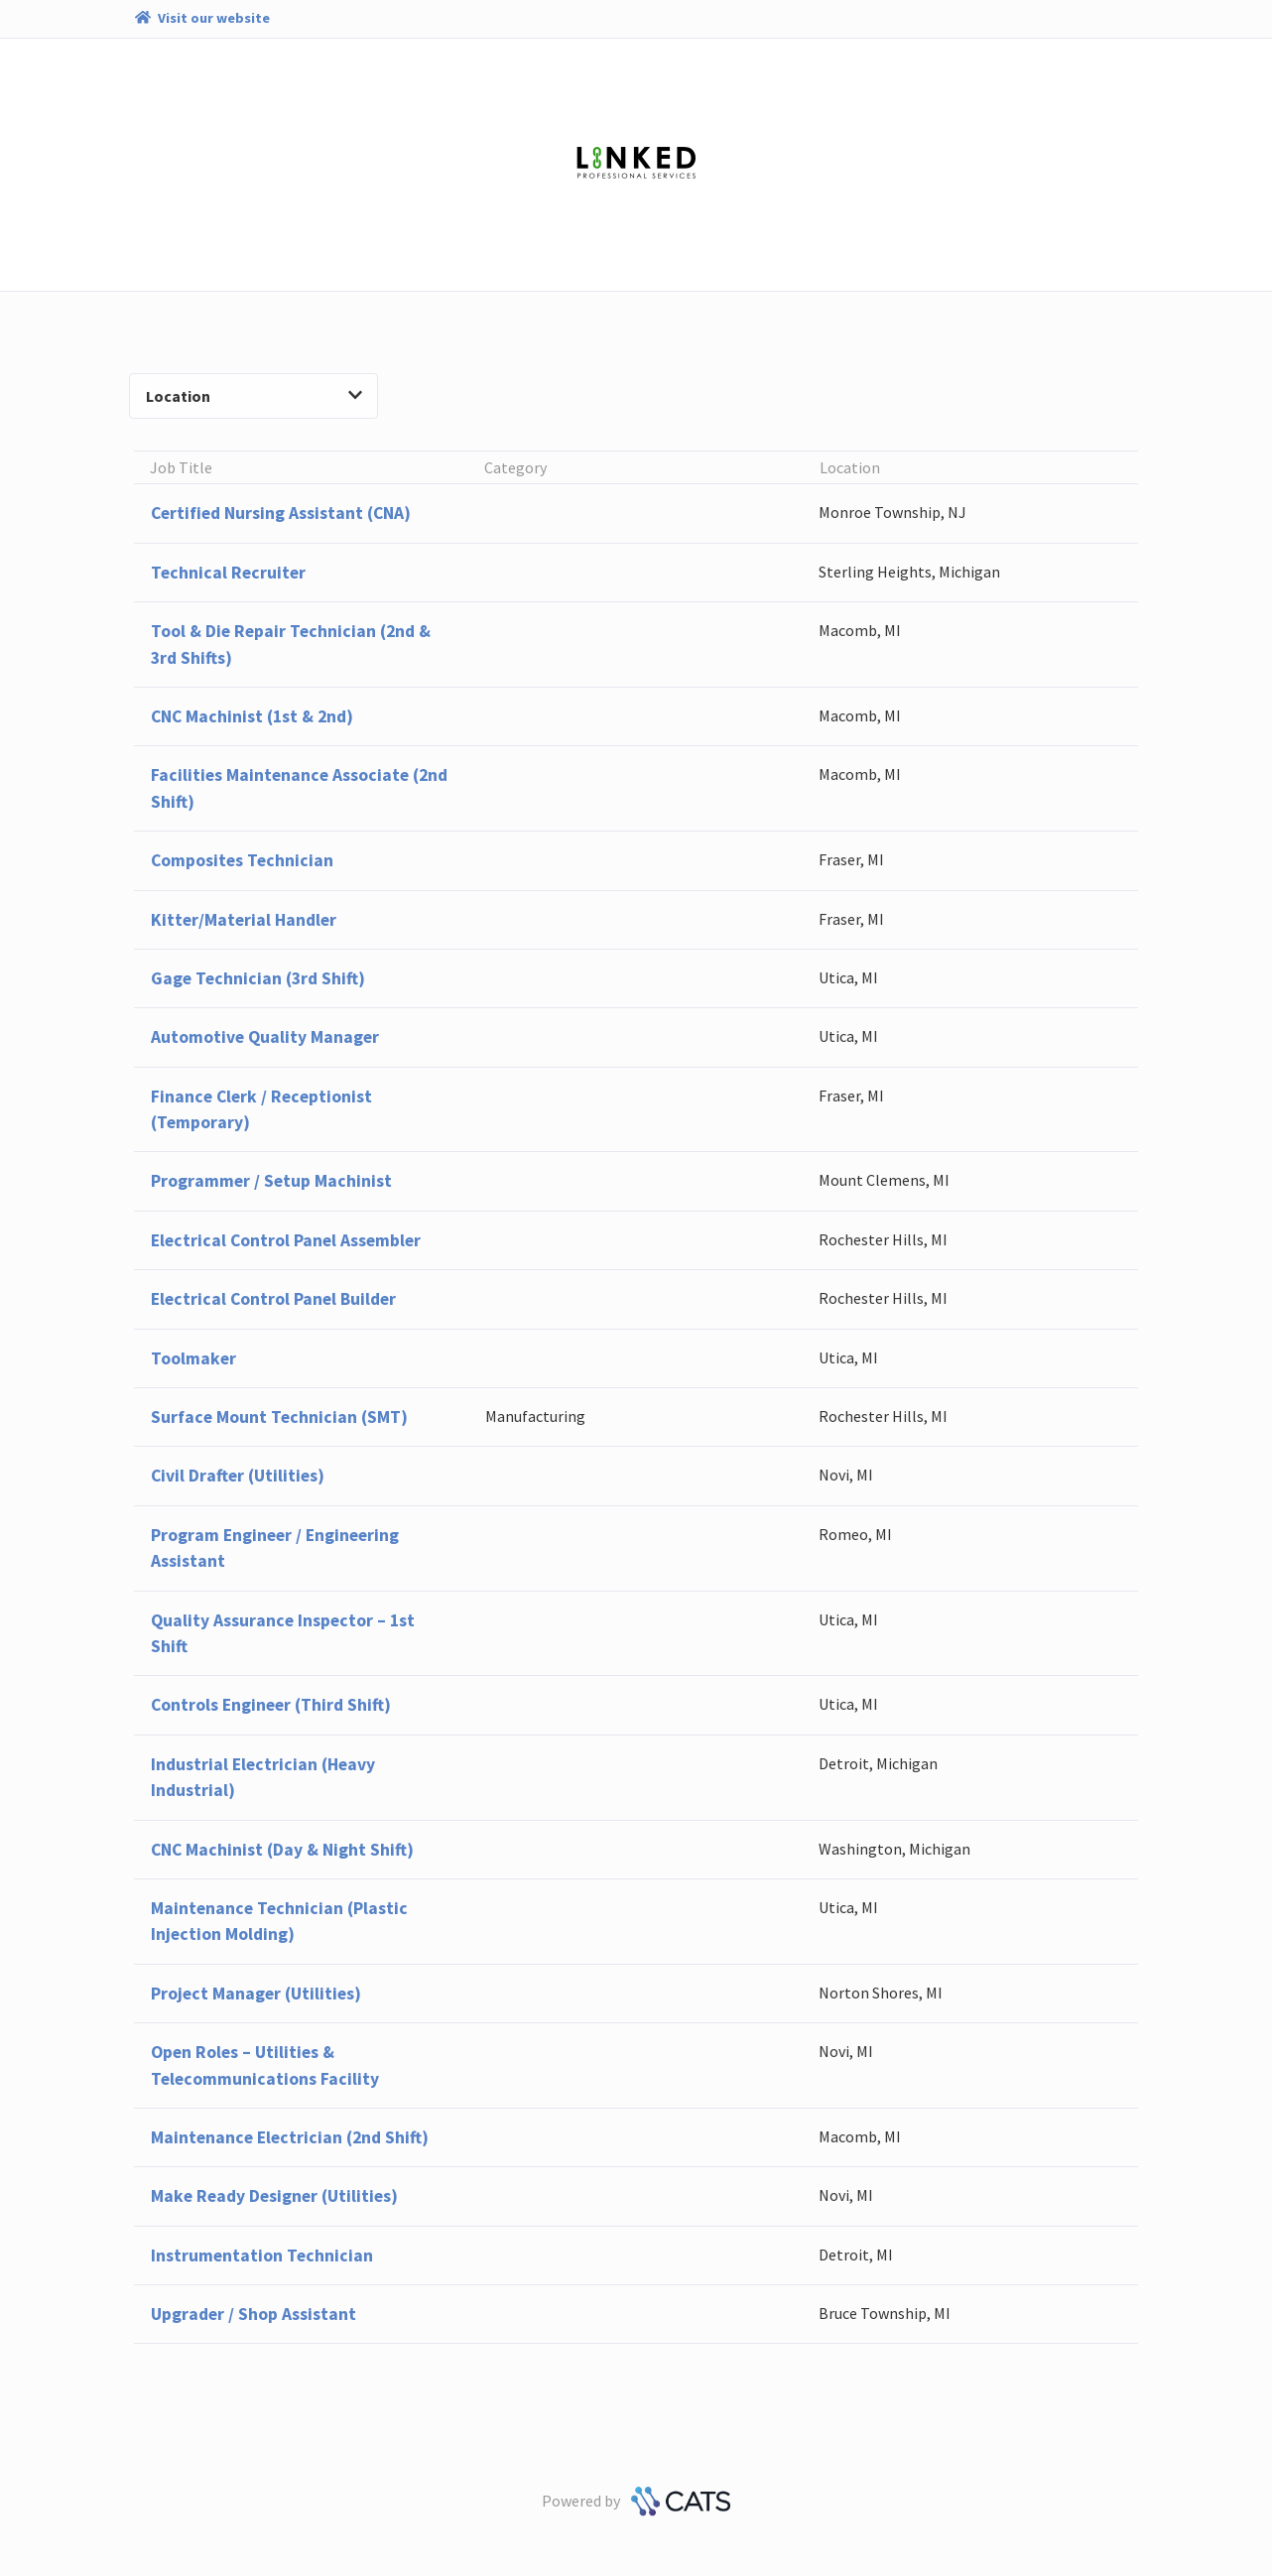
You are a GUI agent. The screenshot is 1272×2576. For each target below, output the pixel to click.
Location (253, 396)
